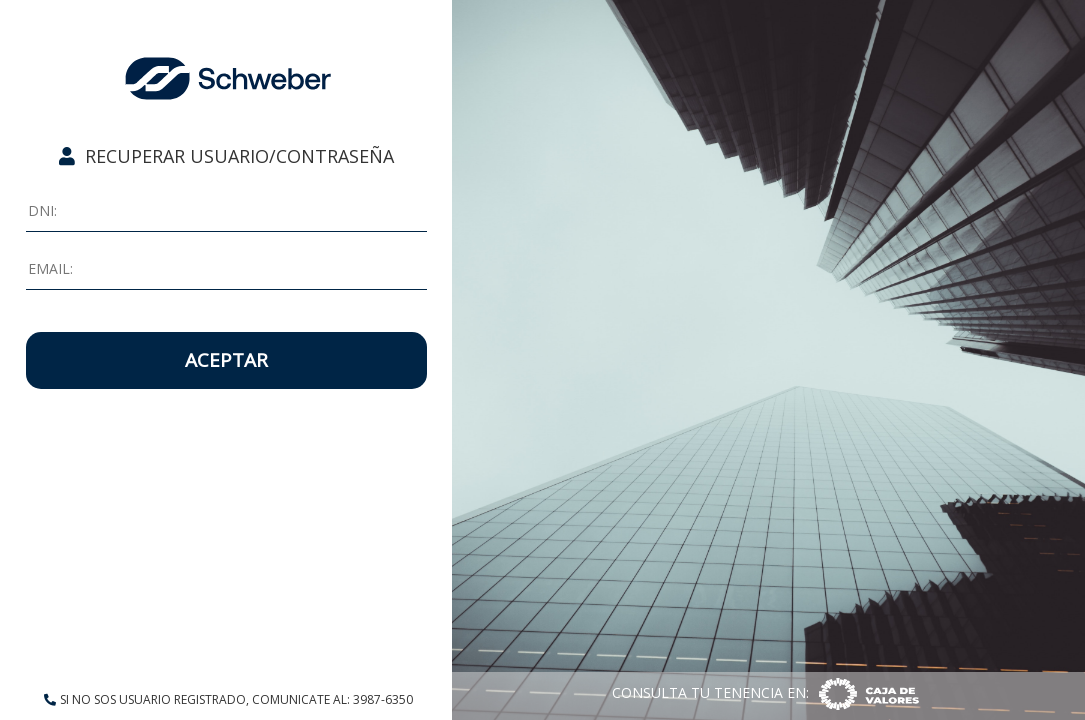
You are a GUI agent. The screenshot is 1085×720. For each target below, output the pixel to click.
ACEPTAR (226, 360)
